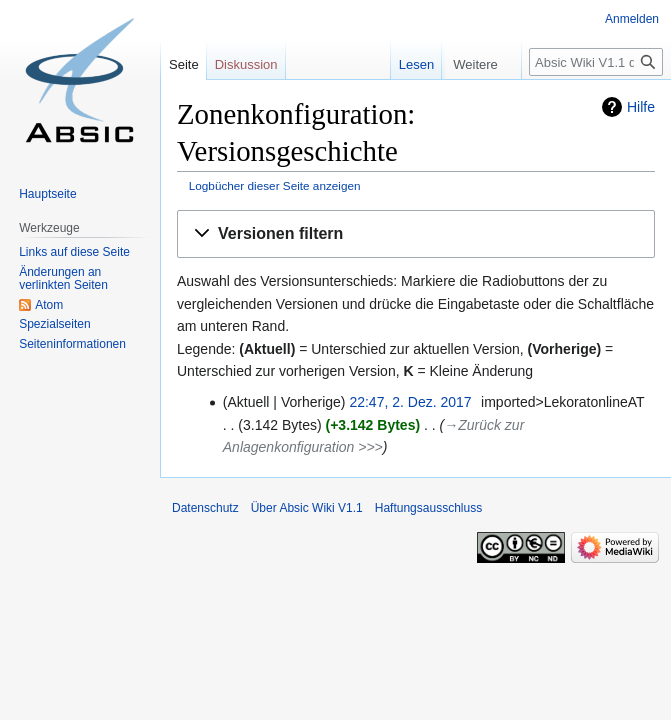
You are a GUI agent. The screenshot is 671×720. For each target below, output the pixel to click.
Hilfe (641, 107)
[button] (416, 234)
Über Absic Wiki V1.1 (307, 508)
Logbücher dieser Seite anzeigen (275, 185)
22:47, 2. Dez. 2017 (410, 402)
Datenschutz (205, 508)
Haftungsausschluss (428, 508)
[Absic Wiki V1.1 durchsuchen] (596, 62)
